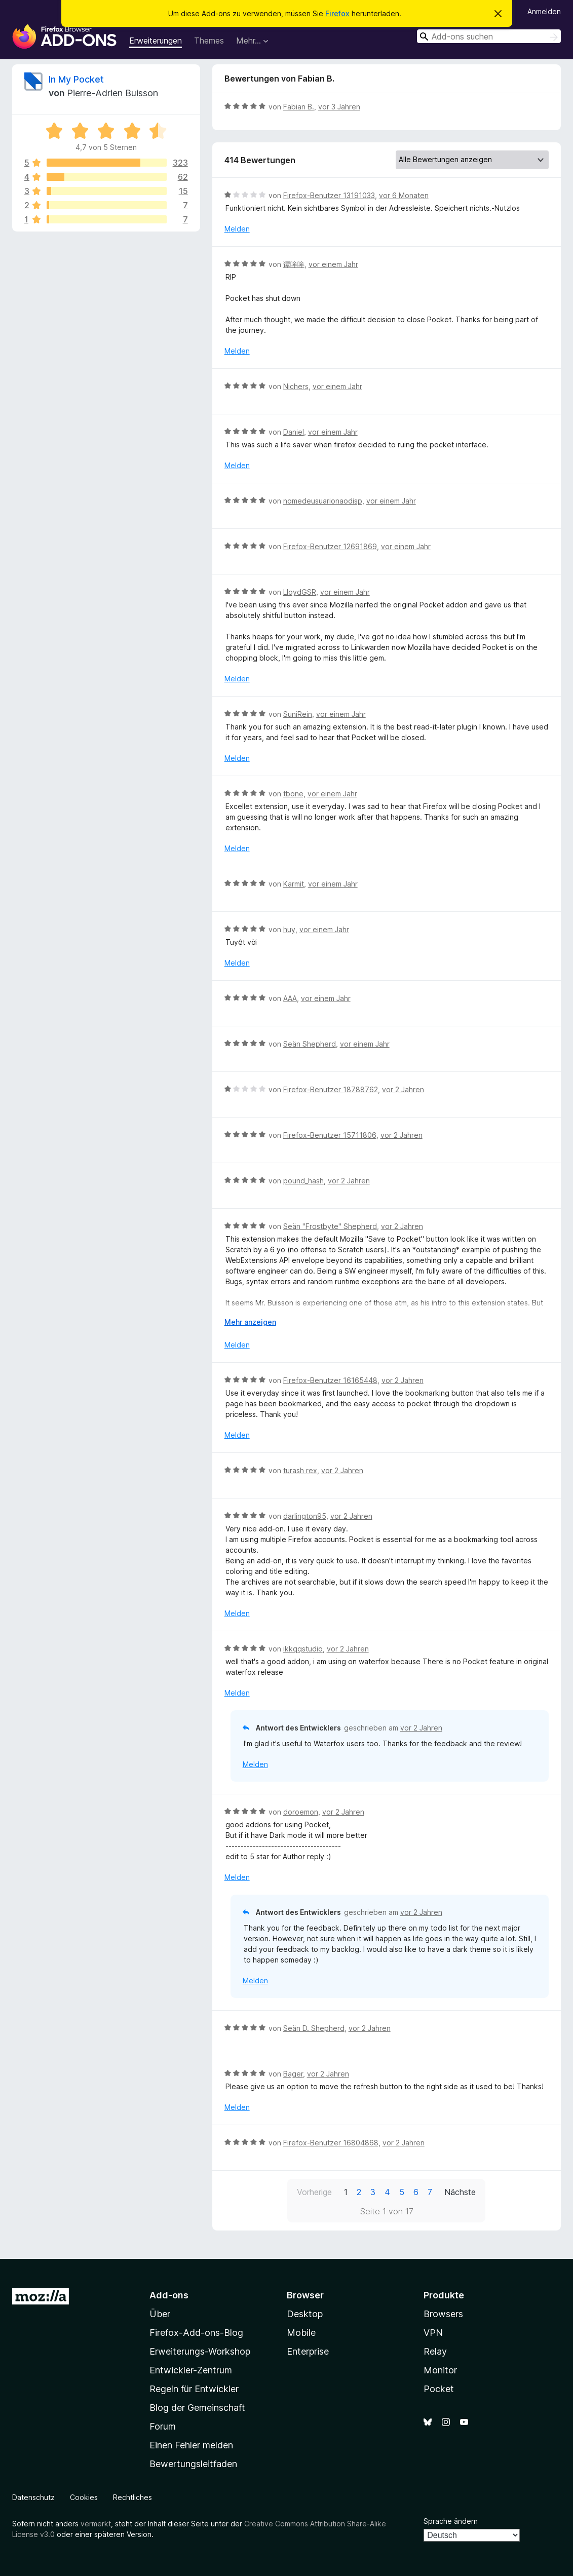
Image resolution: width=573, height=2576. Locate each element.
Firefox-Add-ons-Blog (196, 2332)
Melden (237, 228)
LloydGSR (299, 592)
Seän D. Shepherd (314, 2028)
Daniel (293, 432)
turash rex (300, 1470)
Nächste (460, 2192)
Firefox (337, 13)
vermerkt (96, 2523)
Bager (293, 2073)
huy (289, 929)
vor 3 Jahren (339, 106)
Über (159, 2314)
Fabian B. (298, 106)
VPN (433, 2332)
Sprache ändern (451, 2521)
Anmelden (544, 11)
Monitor (440, 2370)
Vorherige (314, 2192)
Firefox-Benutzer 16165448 (330, 1380)
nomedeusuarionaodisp (322, 500)
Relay (435, 2351)
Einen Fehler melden (191, 2445)
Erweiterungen (155, 40)
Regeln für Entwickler (194, 2388)
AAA (290, 998)
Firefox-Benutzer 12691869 (330, 546)
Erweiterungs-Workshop (199, 2351)
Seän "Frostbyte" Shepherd (330, 1226)
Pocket (439, 2388)
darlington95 (304, 1516)
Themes (209, 40)
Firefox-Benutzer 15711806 (329, 1135)
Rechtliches (132, 2497)
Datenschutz (33, 2497)
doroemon (300, 1812)
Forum (162, 2426)
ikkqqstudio (303, 1648)
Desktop (305, 2314)
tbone (293, 793)
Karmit (293, 883)
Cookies (84, 2497)
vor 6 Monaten (404, 195)
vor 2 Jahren (403, 1089)
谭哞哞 (293, 264)
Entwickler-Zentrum (190, 2370)
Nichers (296, 386)
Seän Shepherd (309, 1044)
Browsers (443, 2314)
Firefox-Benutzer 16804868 (330, 2142)
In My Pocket (76, 79)
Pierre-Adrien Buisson (112, 93)
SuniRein (297, 714)
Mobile (301, 2332)
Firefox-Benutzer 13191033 (329, 195)
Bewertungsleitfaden (193, 2463)
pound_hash (303, 1180)
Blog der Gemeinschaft (197, 2407)
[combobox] (489, 36)
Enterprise (308, 2351)
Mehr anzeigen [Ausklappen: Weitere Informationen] (250, 1322)
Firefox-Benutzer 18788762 (330, 1089)
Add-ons (168, 2295)
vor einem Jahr (333, 264)
